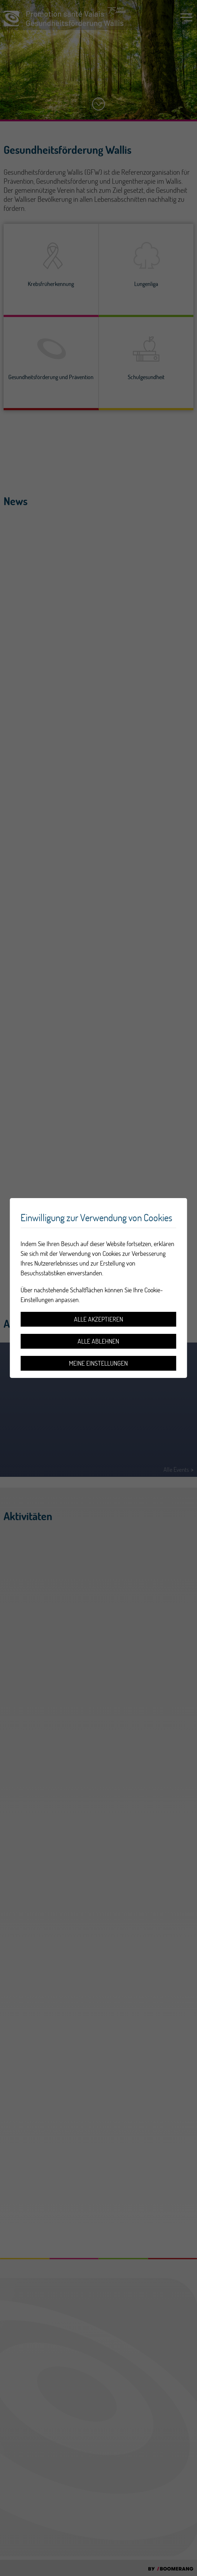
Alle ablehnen (98, 1341)
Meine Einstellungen (98, 1363)
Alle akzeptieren (98, 1319)
